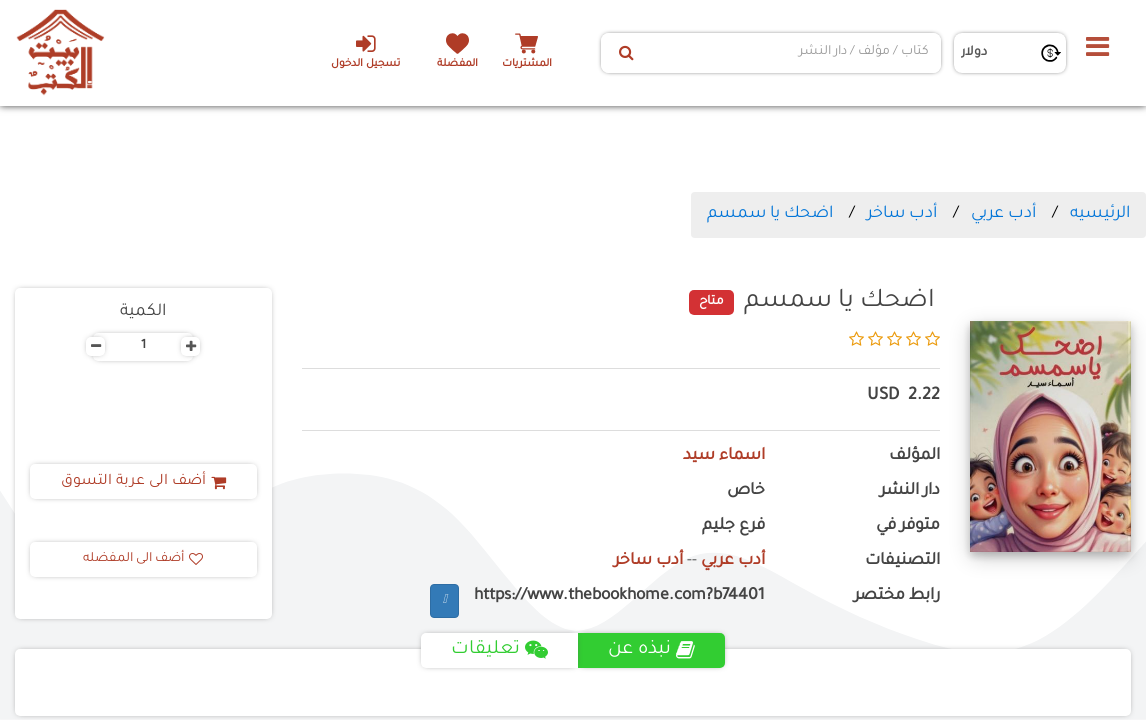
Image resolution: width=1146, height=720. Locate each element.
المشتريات (527, 64)
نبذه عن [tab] (651, 650)
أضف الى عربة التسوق (143, 482)
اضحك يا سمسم (770, 214)
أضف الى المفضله (143, 559)
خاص (746, 491)
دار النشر (910, 491)
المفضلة (457, 64)
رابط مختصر (897, 596)
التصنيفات (902, 561)
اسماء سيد (724, 456)
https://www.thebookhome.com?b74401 (619, 596)
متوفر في (908, 526)
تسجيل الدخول (365, 51)
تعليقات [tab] (499, 650)
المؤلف (914, 456)
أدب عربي (1003, 214)
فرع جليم (733, 526)
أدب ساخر (902, 214)
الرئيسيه (1100, 214)
